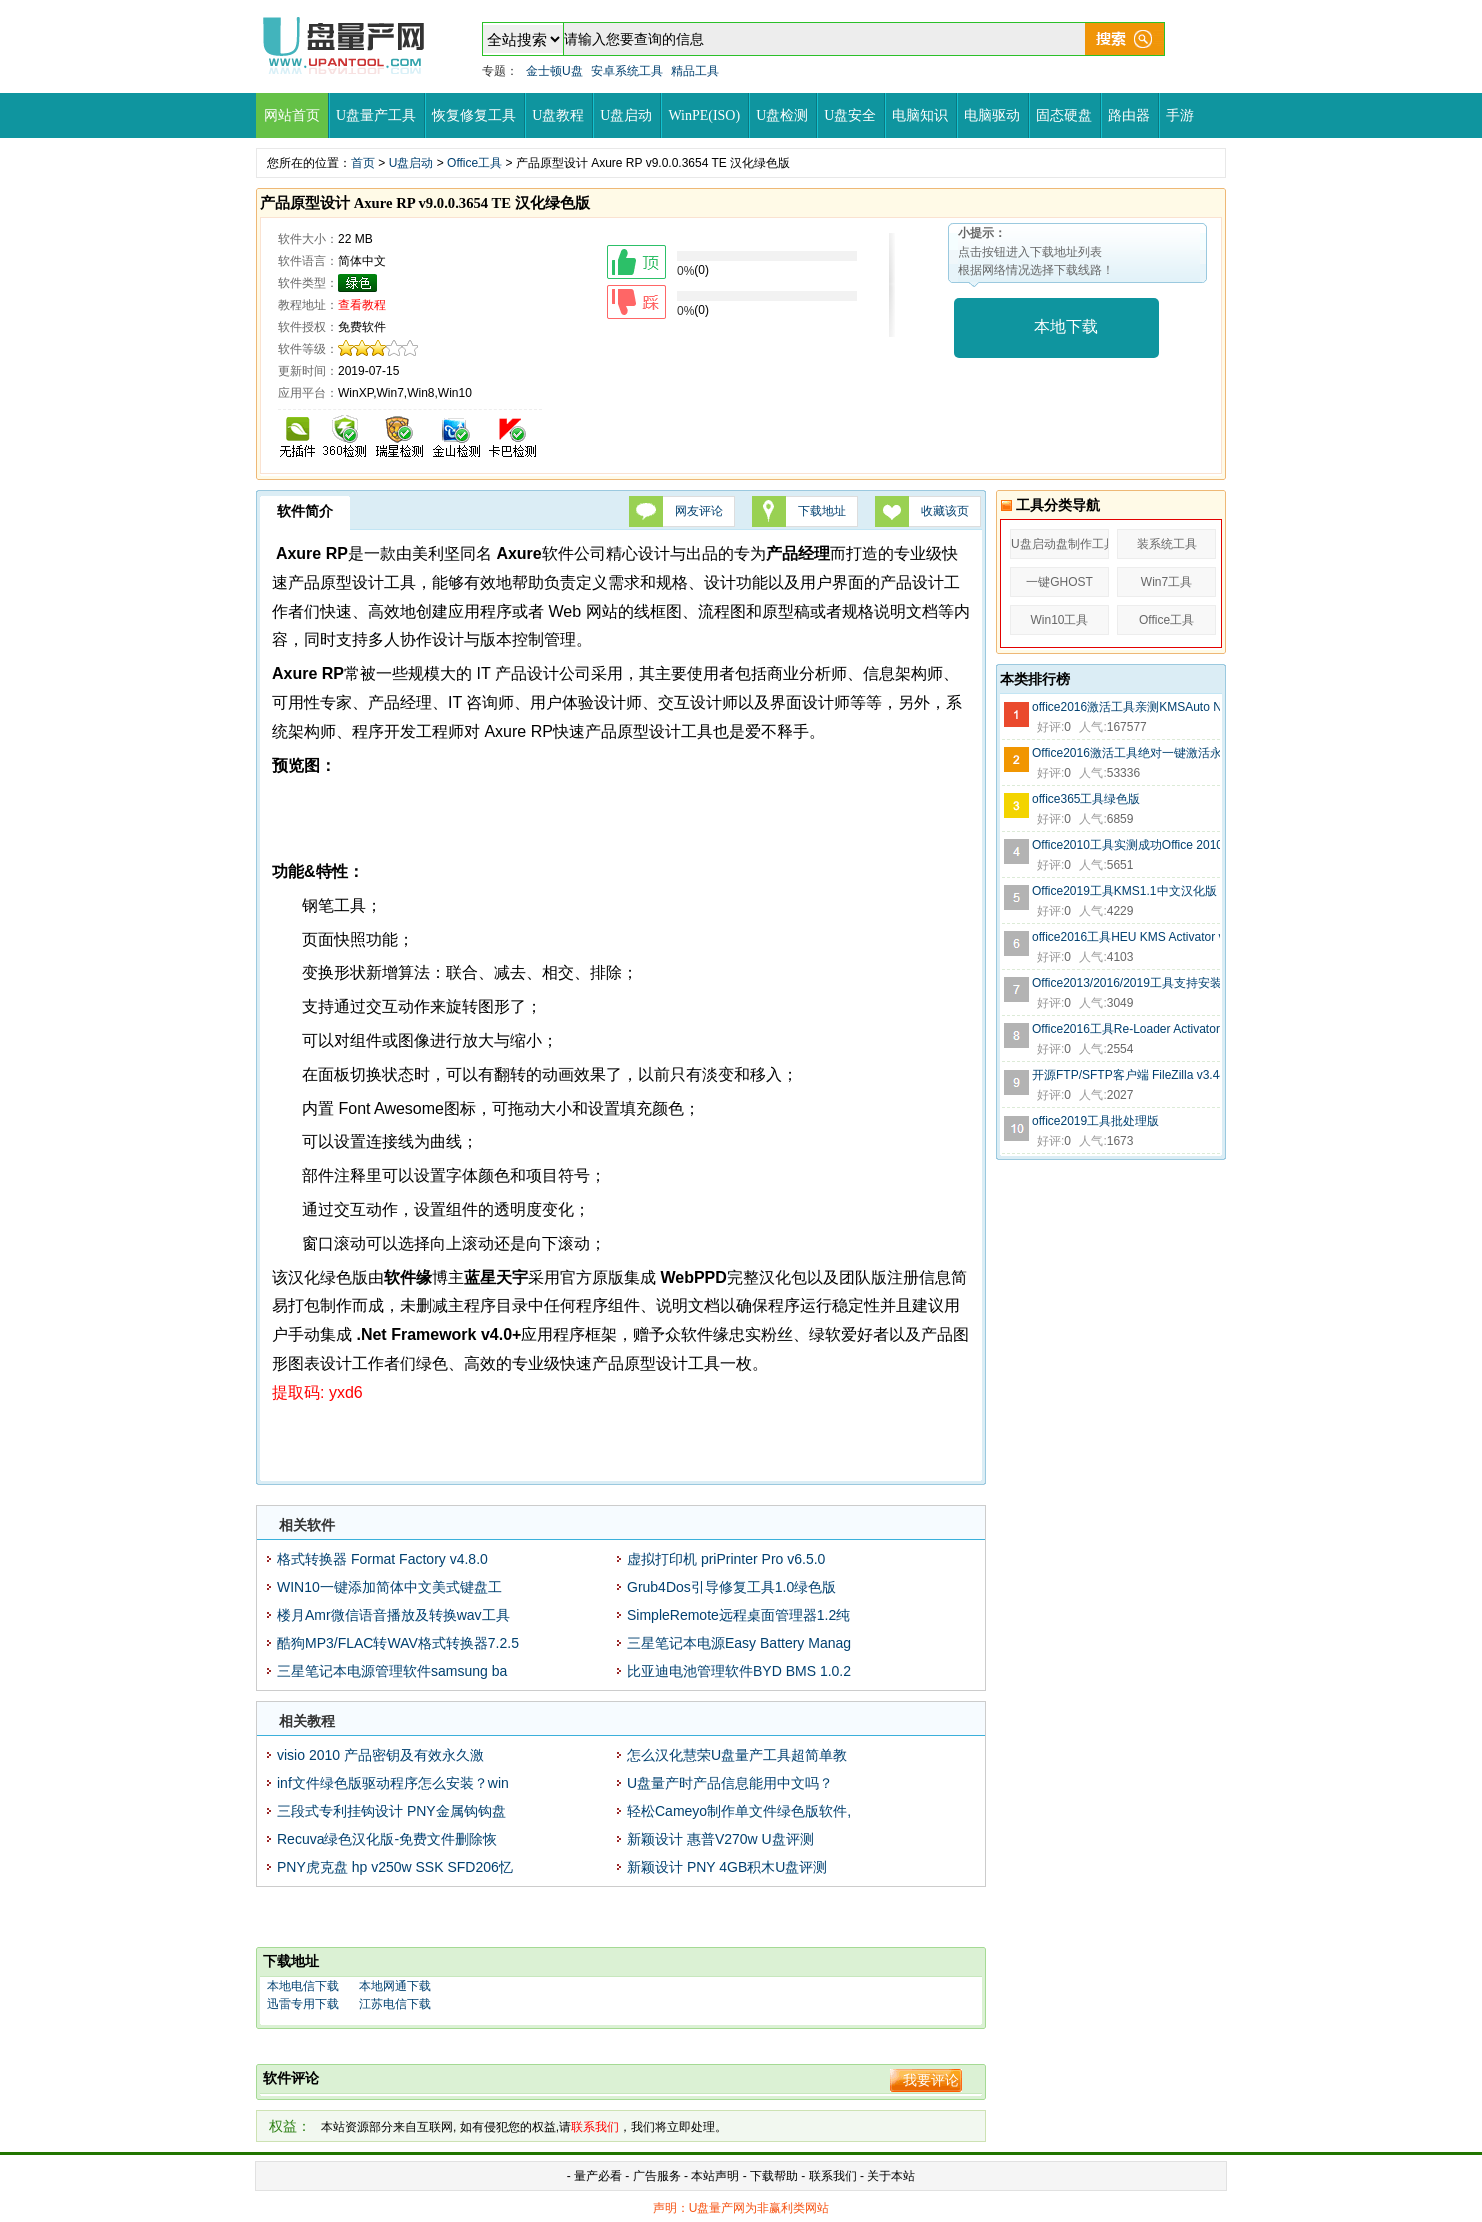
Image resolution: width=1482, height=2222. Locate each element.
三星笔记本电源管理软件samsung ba (392, 1671)
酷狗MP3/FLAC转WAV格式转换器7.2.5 (398, 1643)
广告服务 (657, 2176)
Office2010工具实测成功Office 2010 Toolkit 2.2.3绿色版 (1126, 845)
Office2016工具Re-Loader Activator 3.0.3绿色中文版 (1126, 1029)
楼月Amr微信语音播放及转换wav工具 (393, 1615)
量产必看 (598, 2176)
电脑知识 (920, 115)
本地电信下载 (303, 1986)
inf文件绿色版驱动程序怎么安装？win (393, 1783)
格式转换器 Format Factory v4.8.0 (382, 1559)
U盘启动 (626, 115)
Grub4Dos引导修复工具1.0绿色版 (731, 1587)
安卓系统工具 (627, 71)
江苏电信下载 (395, 2004)
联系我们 (833, 2176)
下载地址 (822, 511)
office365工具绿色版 (1086, 799)
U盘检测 (782, 115)
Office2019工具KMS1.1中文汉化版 (1124, 891)
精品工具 (695, 71)
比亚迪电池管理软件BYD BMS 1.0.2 (739, 1671)
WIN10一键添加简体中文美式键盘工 (389, 1587)
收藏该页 (945, 511)
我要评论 (931, 2080)
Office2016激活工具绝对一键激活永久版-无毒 (1126, 753)
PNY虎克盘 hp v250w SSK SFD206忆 (395, 1867)
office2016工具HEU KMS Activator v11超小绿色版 (1126, 937)
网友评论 (699, 511)
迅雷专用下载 (303, 2004)
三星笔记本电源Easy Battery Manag (739, 1643)
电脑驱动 (992, 115)
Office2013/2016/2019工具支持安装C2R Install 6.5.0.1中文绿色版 (1126, 983)
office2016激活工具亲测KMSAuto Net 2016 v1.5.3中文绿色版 (1126, 707)
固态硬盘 (1064, 115)
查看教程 (362, 305)
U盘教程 (558, 115)
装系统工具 (1167, 544)
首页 (363, 163)
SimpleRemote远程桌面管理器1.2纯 (738, 1615)
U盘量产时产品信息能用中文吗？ (730, 1783)
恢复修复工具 (474, 115)
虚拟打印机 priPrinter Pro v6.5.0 (726, 1559)
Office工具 (474, 163)
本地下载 (1066, 326)
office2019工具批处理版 (1095, 1121)
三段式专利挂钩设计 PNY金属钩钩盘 (391, 1811)
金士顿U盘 (554, 71)
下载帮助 (775, 2176)
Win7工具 (1166, 582)
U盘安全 (850, 115)
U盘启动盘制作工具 (1060, 544)
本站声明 (715, 2176)
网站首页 (292, 115)
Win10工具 (1059, 620)
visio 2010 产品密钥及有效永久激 (380, 1755)
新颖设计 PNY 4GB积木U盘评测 (727, 1867)
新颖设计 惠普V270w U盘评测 (720, 1839)
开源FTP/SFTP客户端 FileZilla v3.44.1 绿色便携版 (1126, 1075)
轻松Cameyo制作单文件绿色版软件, (739, 1811)
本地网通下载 (395, 1986)
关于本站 (891, 2176)
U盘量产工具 (376, 115)
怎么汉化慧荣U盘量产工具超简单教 (737, 1755)
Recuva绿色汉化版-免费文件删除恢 (387, 1839)
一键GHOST (1059, 582)
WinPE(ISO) (704, 115)
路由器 (1129, 115)
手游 (1180, 115)
